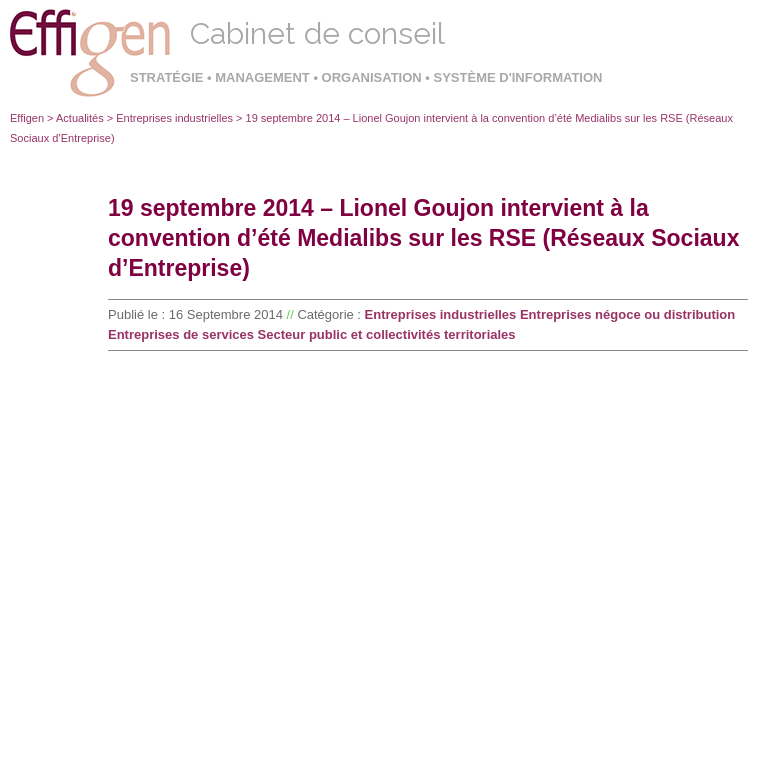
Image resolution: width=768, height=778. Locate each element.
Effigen (27, 118)
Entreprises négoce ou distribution (627, 314)
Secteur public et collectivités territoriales (387, 334)
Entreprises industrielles (174, 118)
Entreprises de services (181, 334)
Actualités (80, 118)
